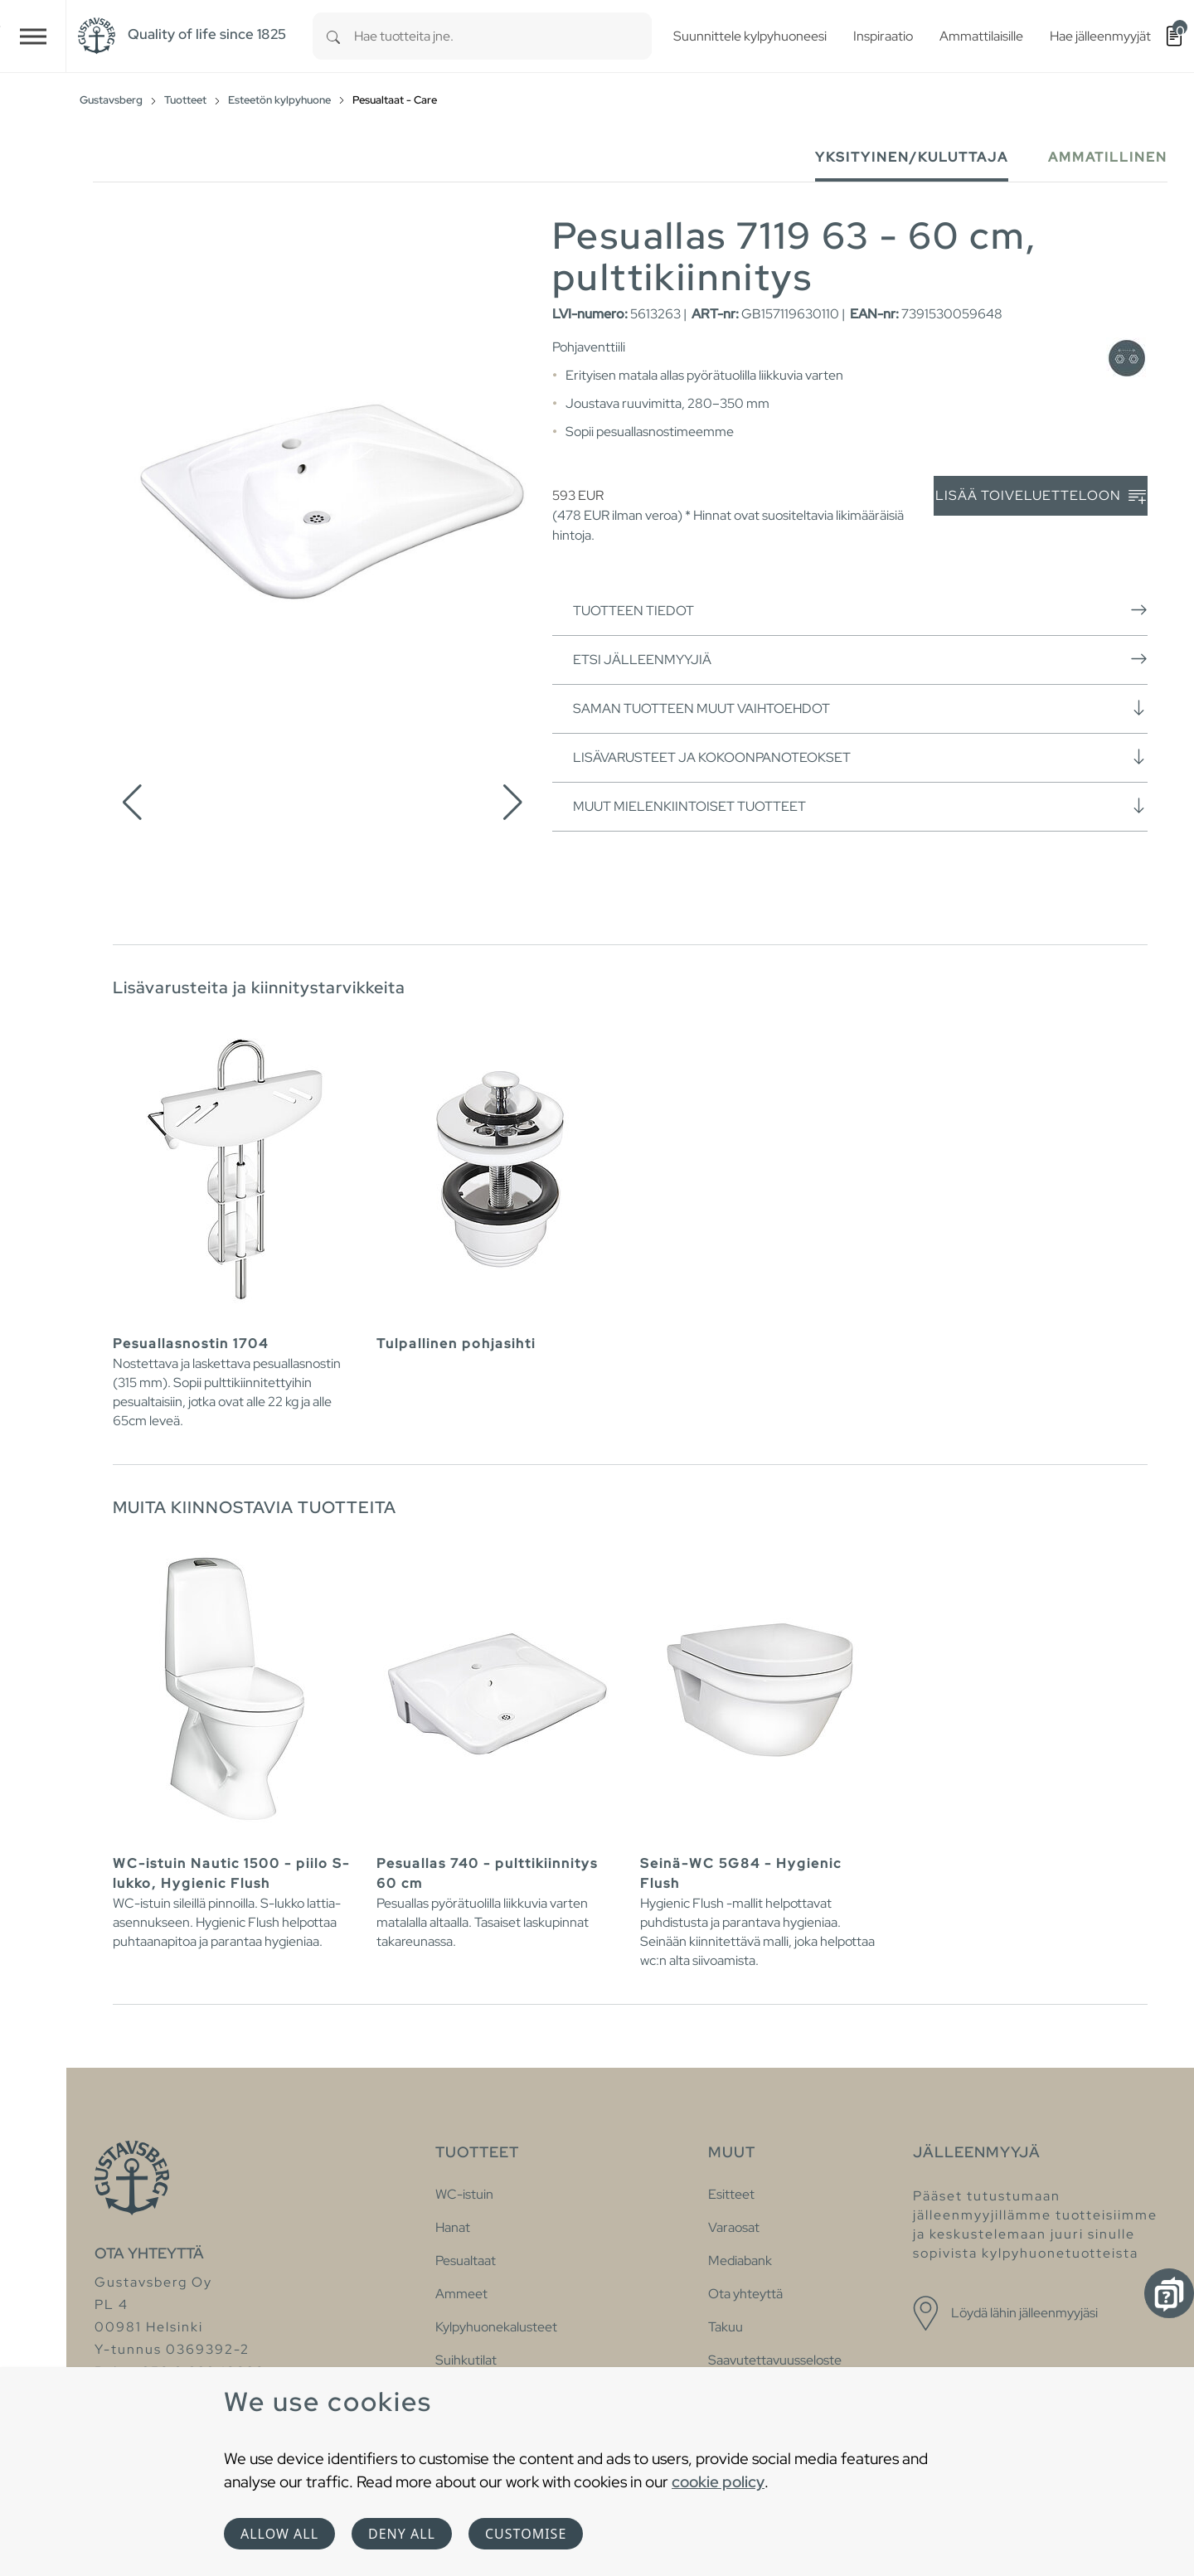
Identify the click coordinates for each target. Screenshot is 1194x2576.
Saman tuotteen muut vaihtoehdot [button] (860, 708)
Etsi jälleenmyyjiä (860, 659)
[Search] (333, 36)
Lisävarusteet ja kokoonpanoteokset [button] (860, 757)
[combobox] (503, 36)
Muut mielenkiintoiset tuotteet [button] (860, 806)
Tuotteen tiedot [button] (860, 610)
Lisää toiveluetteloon (1040, 496)
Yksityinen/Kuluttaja (911, 157)
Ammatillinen (1107, 157)
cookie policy (718, 2481)
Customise (525, 2534)
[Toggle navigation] (33, 36)
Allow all (279, 2534)
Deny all (401, 2534)
